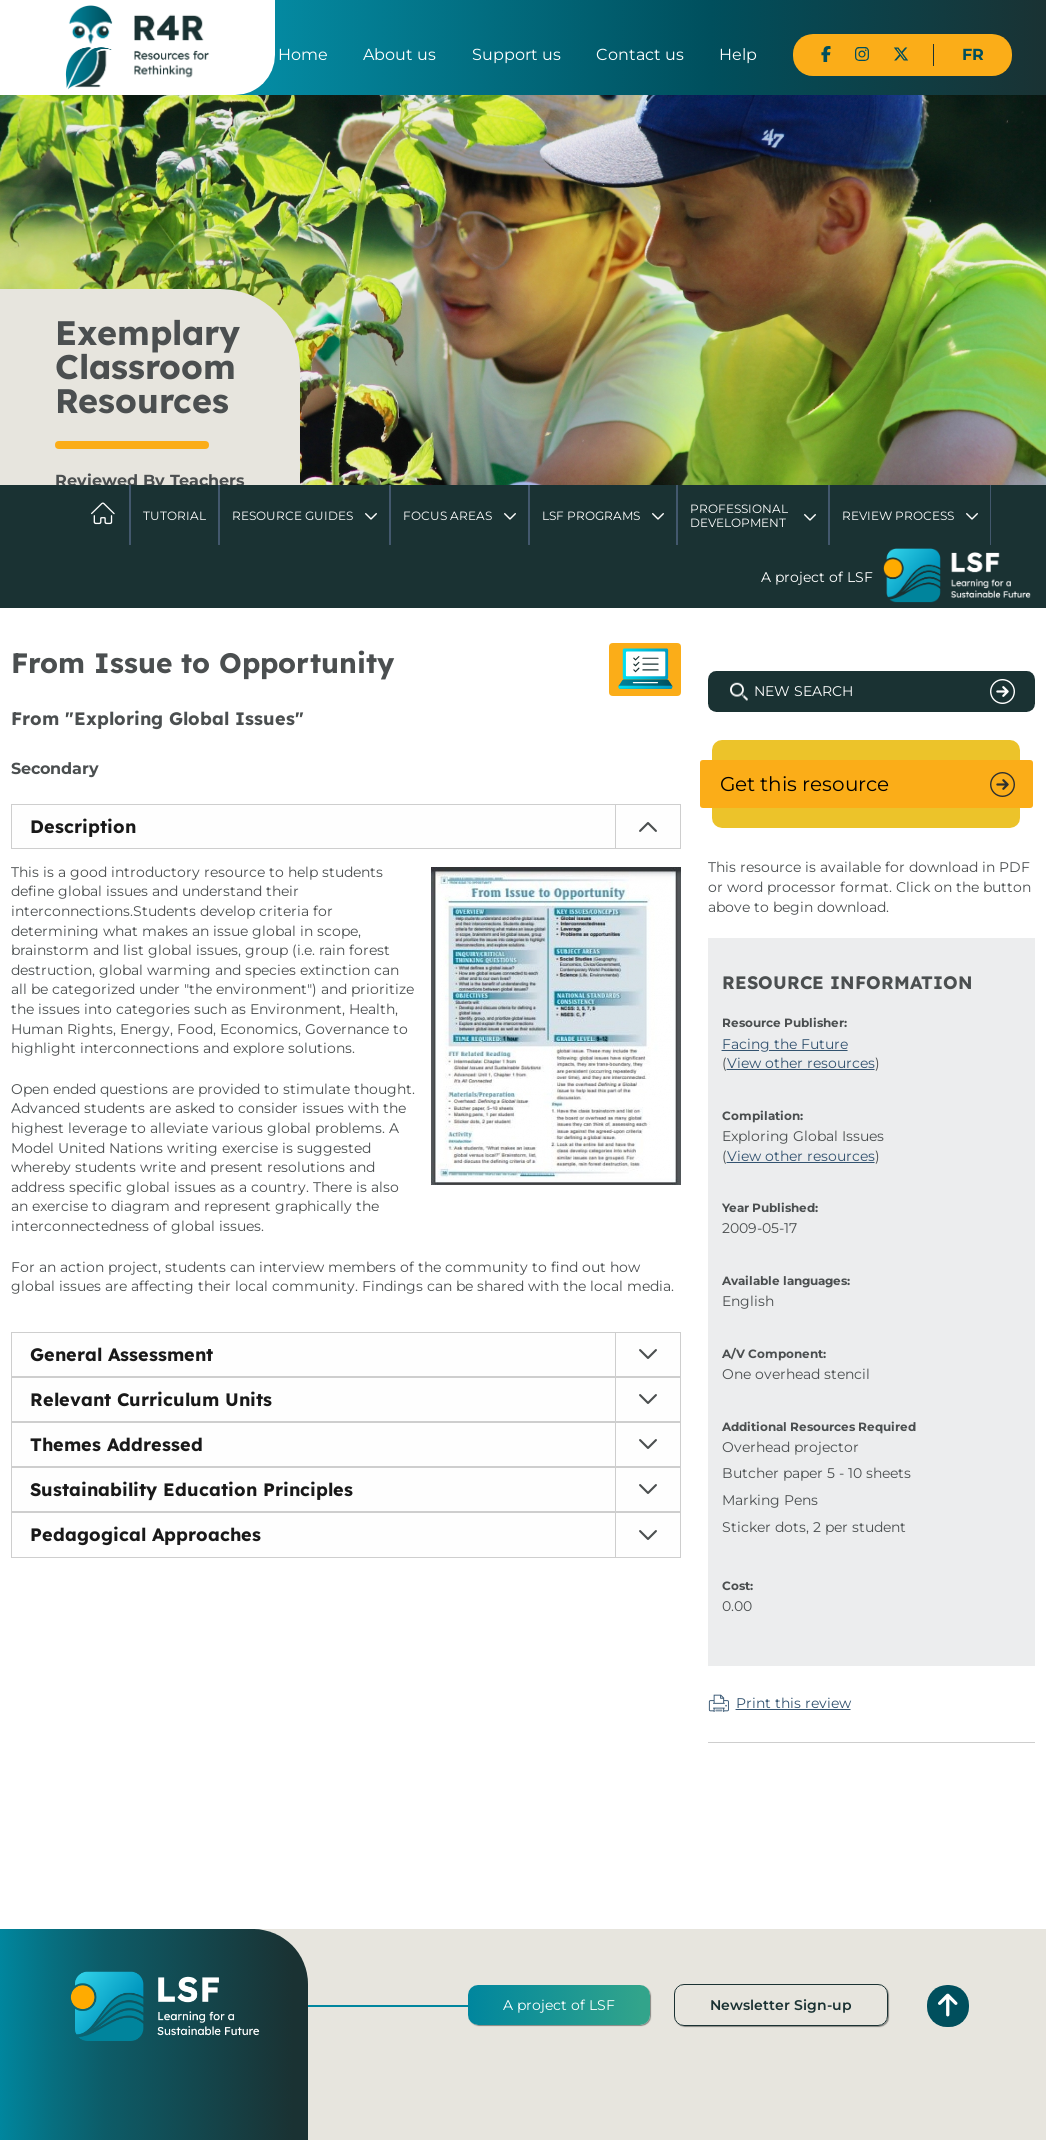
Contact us (640, 54)
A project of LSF (559, 2005)
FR (973, 54)
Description (83, 826)
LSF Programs (591, 515)
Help (738, 54)
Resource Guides (292, 515)
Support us (516, 54)
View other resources (801, 1063)
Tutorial (174, 515)
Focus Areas (447, 515)
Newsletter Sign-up (781, 2005)
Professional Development (739, 515)
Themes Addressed (116, 1444)
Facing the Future (785, 1044)
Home (303, 54)
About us (399, 54)
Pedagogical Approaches (145, 1534)
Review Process (898, 515)
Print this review (793, 1703)
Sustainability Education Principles (191, 1489)
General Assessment (121, 1354)
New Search (803, 691)
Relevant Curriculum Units (151, 1399)
